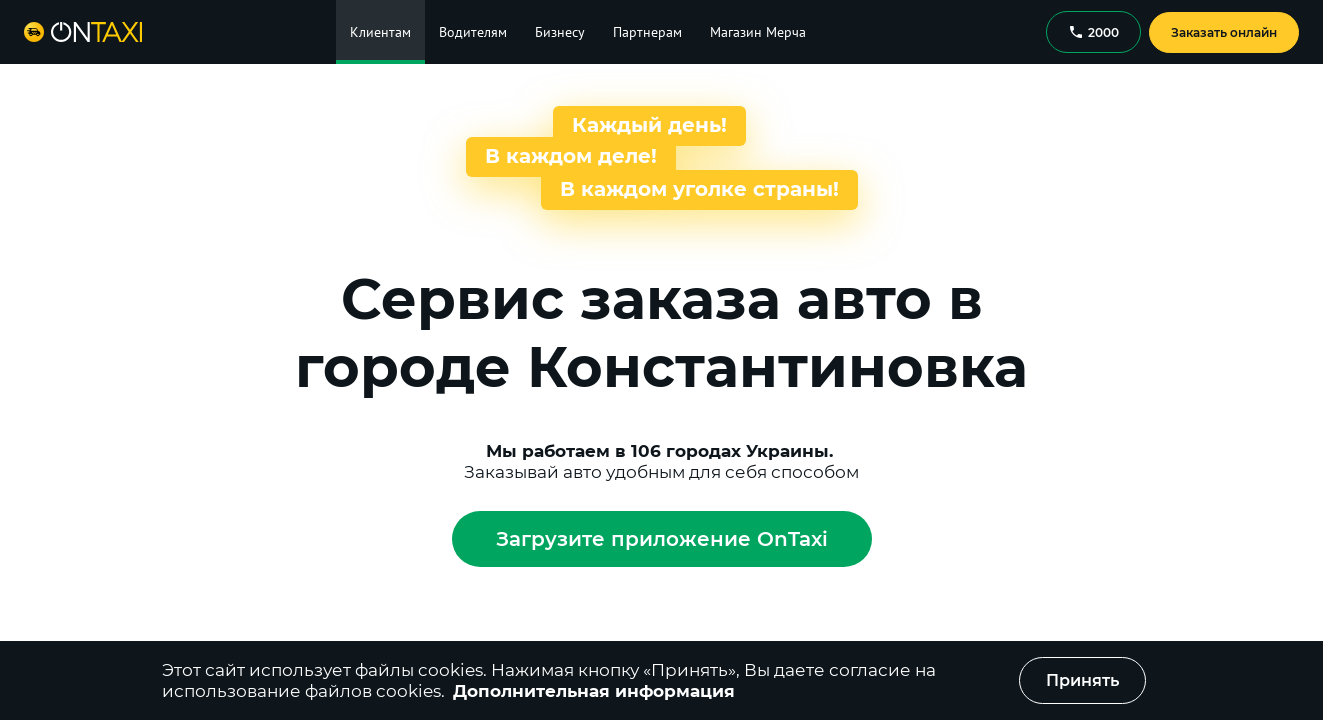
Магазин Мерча (758, 32)
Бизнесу (560, 32)
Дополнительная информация (594, 691)
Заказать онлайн (1224, 32)
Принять (1082, 680)
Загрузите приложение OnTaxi (662, 539)
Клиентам (380, 32)
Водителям (473, 32)
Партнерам (647, 32)
